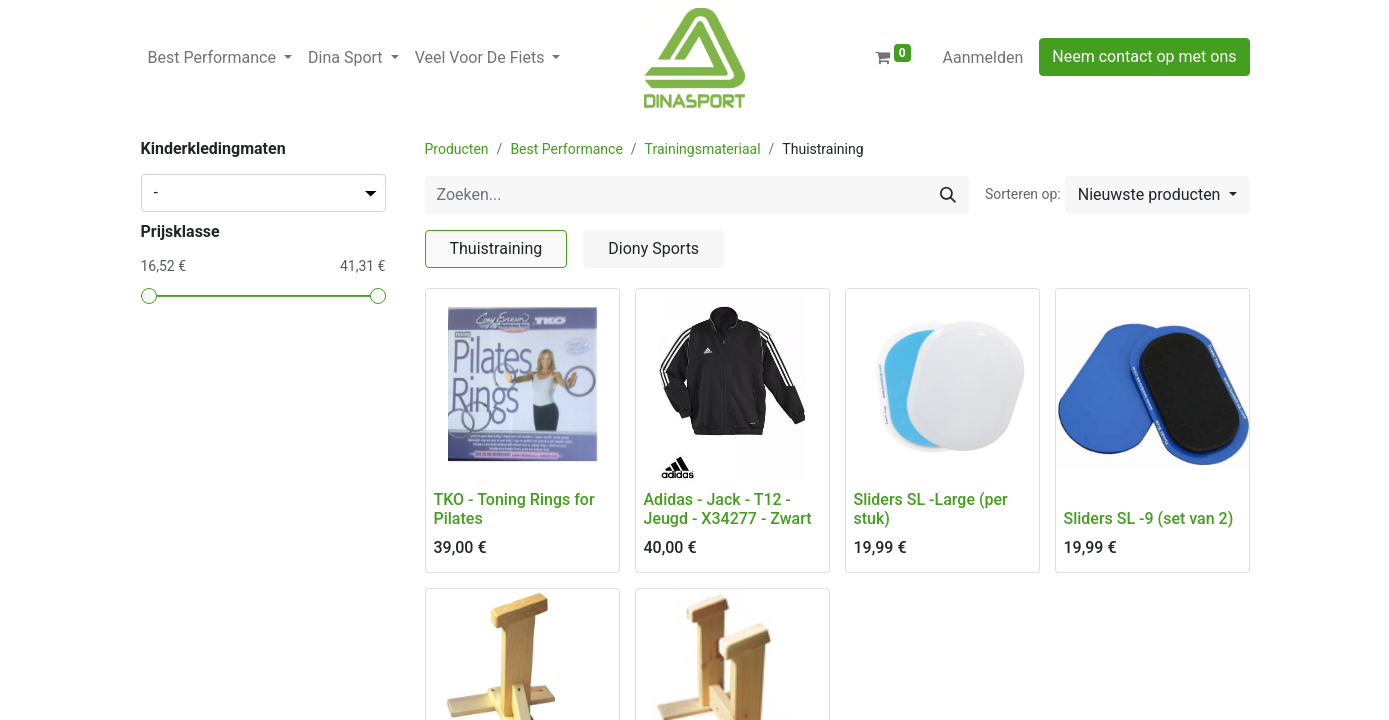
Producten (457, 149)
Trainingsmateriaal (703, 149)
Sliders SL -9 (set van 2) (1149, 518)
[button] (1157, 195)
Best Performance (566, 149)
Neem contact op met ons (1144, 56)
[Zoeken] (948, 195)
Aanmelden (983, 57)
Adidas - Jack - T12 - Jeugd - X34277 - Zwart (728, 509)
